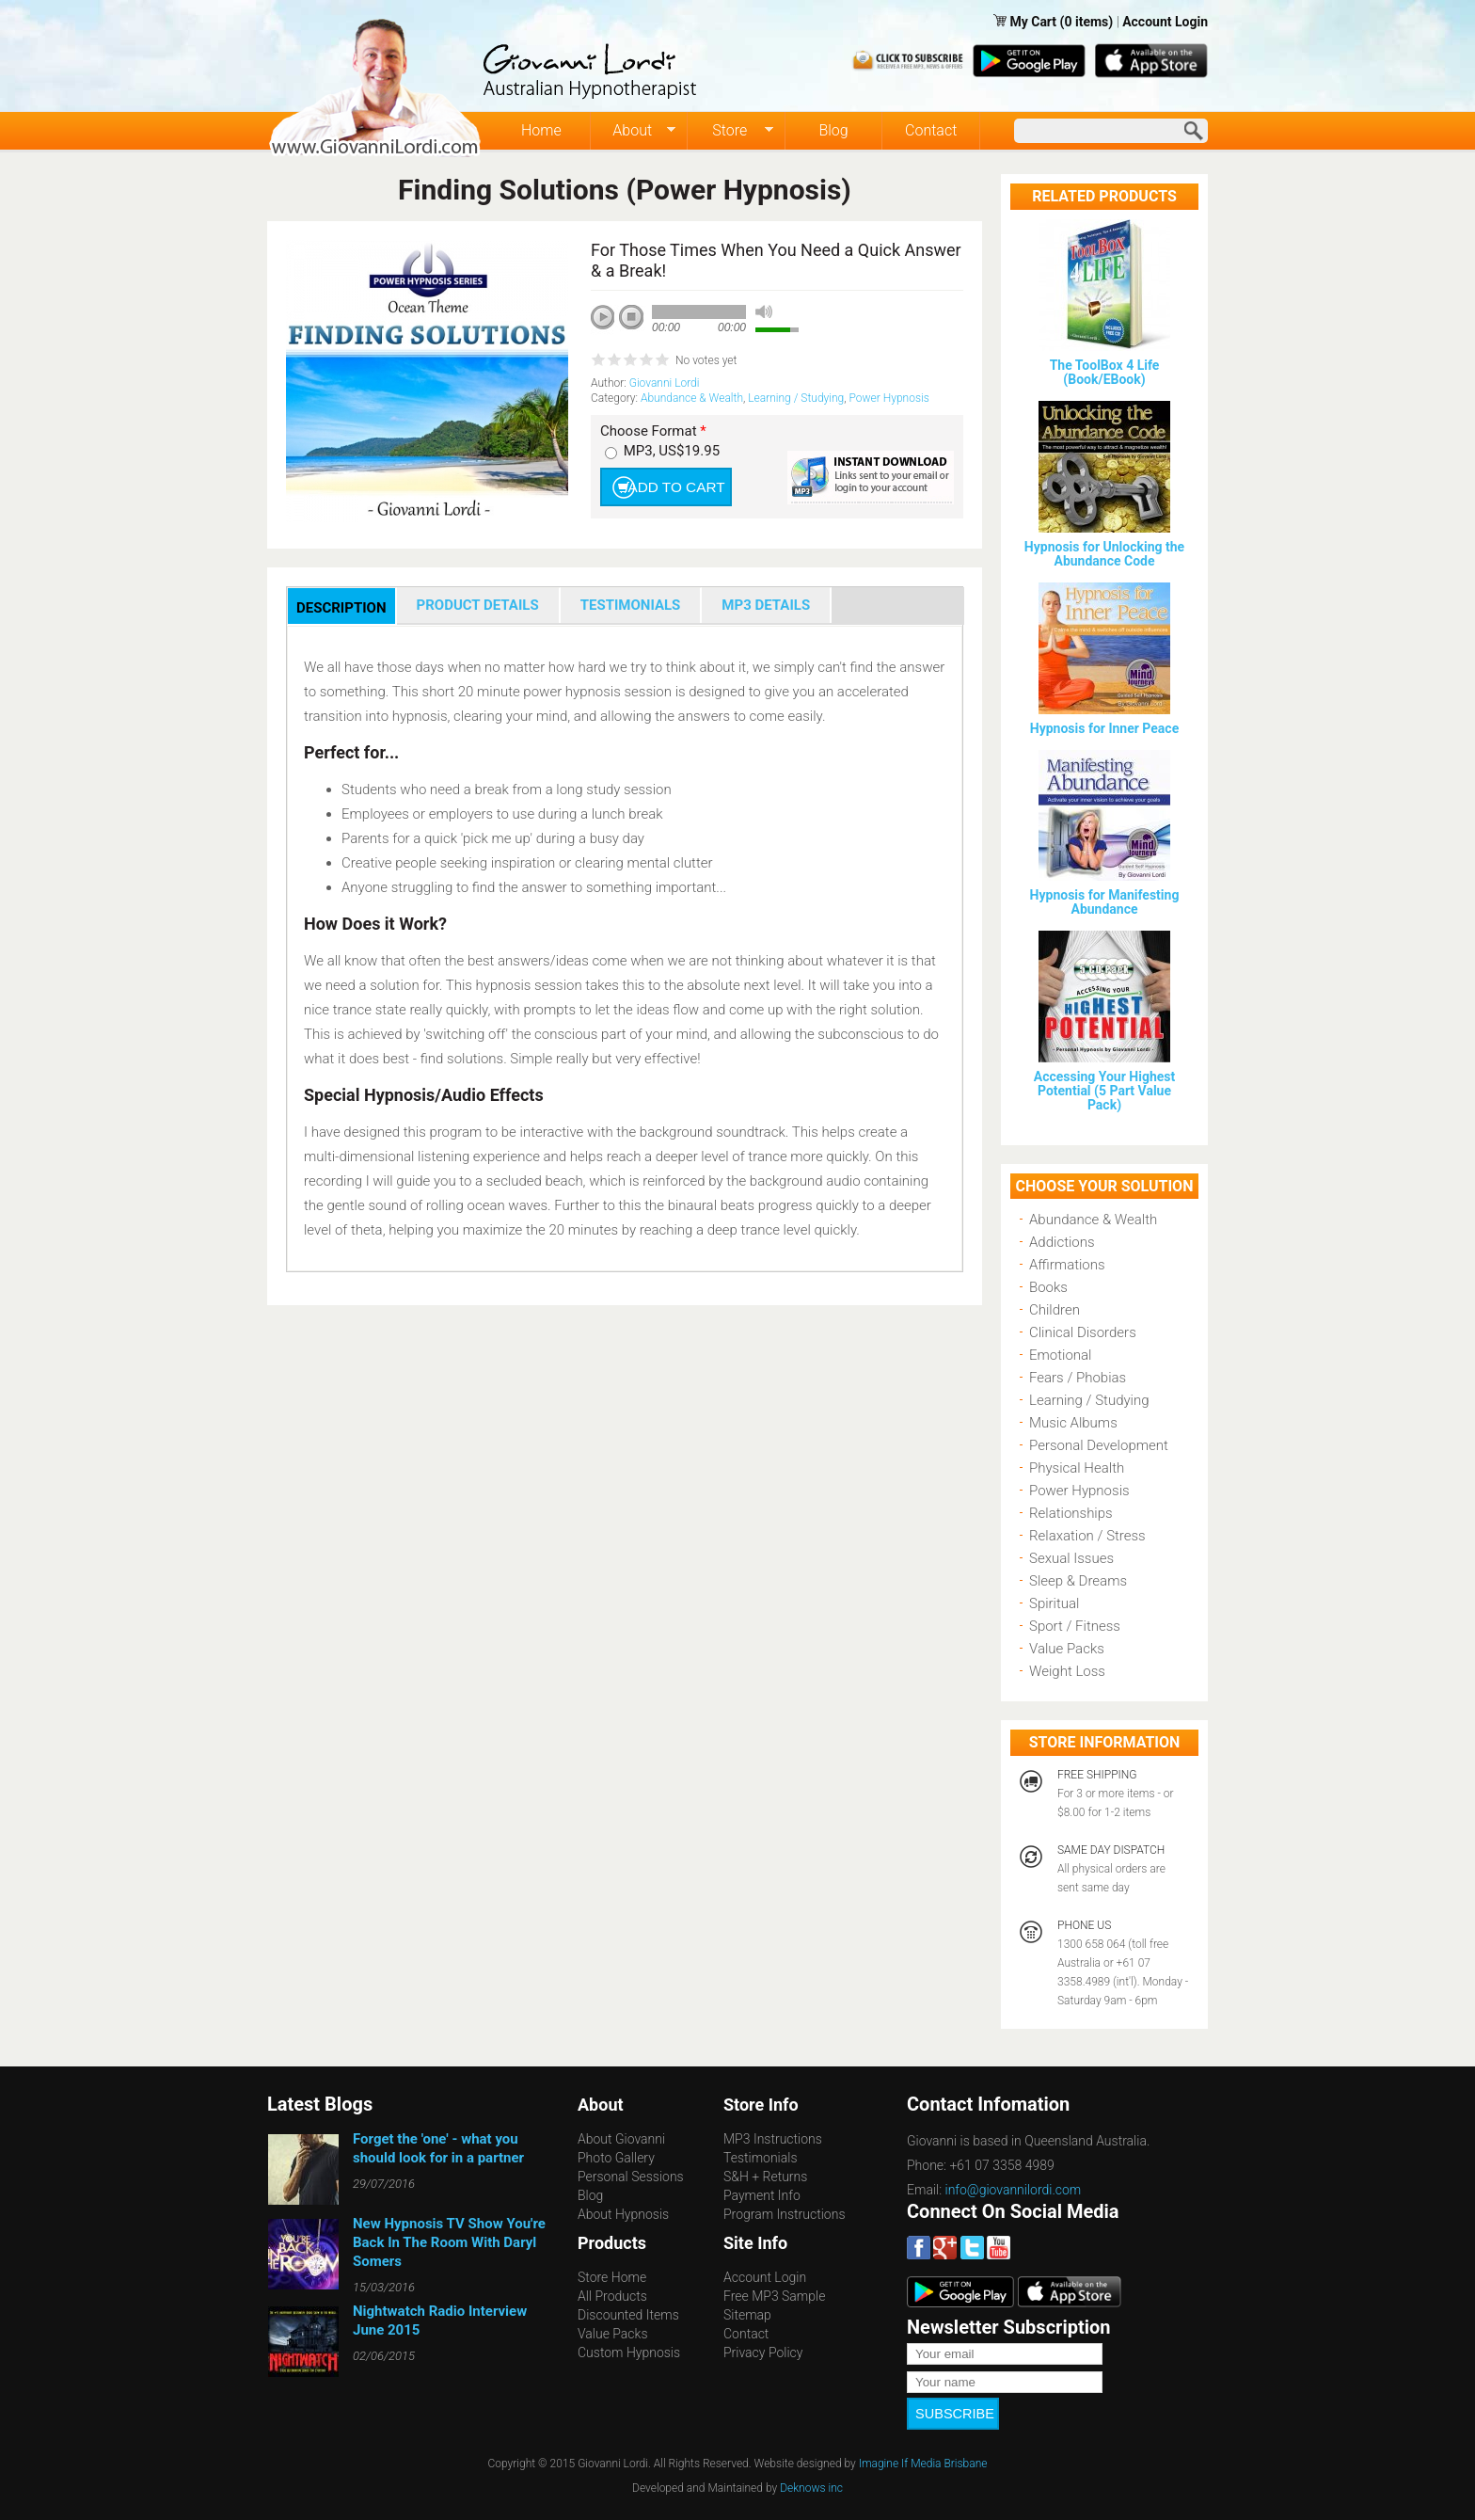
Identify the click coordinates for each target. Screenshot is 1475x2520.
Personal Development (1098, 1445)
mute (763, 312)
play (609, 324)
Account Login (1165, 21)
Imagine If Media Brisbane (923, 2455)
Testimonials (760, 2157)
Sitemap (747, 2314)
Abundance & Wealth (692, 398)
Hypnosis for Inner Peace (1104, 728)
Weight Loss (1067, 1671)
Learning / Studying (796, 398)
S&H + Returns (765, 2176)
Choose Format (653, 431)
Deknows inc (811, 2479)
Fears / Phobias (1077, 1377)
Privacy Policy (762, 2352)
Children (1054, 1309)
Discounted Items (628, 2314)
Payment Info (762, 2195)
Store (730, 130)
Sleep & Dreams (1078, 1580)
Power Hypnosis (888, 398)
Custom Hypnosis (629, 2352)
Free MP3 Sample (774, 2296)
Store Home (612, 2277)
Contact (931, 130)
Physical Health (1076, 1467)
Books (1048, 1287)
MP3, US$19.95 (672, 450)
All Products (612, 2296)
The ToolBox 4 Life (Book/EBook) (1105, 372)
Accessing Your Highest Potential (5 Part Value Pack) (1104, 1090)
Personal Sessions (631, 2176)
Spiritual (1054, 1603)
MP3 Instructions (772, 2138)
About (633, 130)
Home (541, 130)
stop (632, 318)
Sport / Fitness (1074, 1626)
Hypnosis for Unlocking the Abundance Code (1104, 553)
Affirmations (1067, 1264)
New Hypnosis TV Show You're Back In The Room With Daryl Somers (449, 2242)
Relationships (1071, 1513)
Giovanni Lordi (664, 383)
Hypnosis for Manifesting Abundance (1105, 902)
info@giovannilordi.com (1013, 2189)
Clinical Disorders (1082, 1332)
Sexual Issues (1071, 1558)
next (687, 342)
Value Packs (1066, 1648)
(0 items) (1087, 21)
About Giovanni (621, 2138)
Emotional (1060, 1355)
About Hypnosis (623, 2214)
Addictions (1062, 1242)
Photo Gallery (616, 2157)
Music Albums (1073, 1422)
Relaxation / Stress (1087, 1535)
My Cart (1034, 21)
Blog (833, 130)
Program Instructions (784, 2214)
